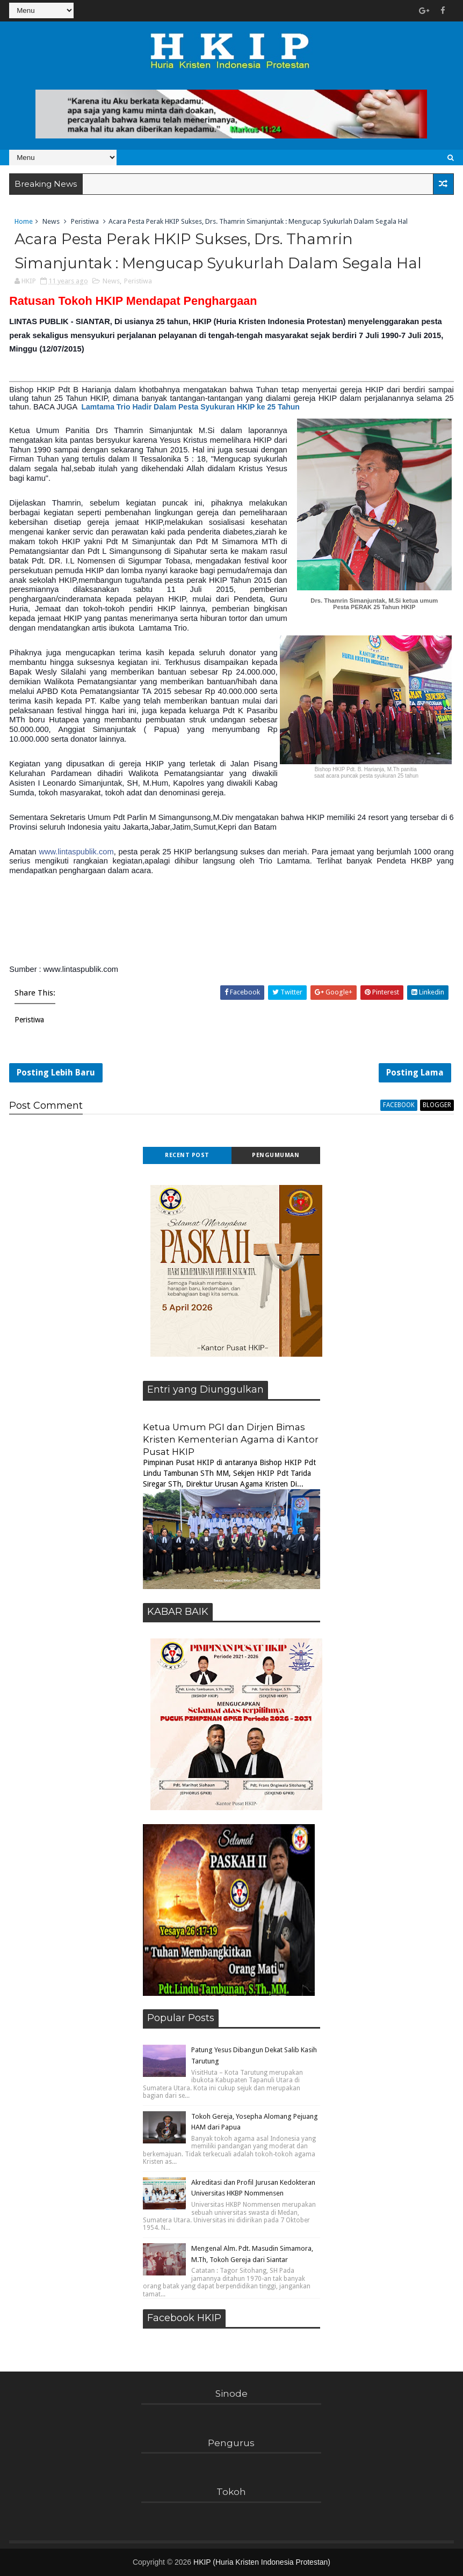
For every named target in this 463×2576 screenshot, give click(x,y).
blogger (437, 1105)
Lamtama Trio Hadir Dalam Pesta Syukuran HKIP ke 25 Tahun (190, 406)
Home (24, 221)
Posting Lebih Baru (56, 1072)
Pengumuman (275, 1155)
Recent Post (187, 1155)
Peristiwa (85, 221)
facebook (399, 1105)
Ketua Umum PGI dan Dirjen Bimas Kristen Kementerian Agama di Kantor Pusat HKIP (231, 1439)
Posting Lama (415, 1072)
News (51, 221)
